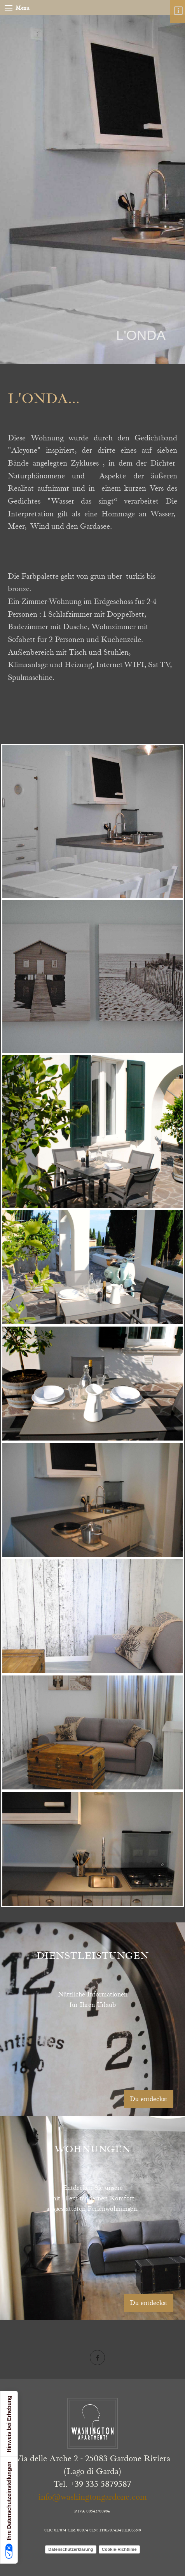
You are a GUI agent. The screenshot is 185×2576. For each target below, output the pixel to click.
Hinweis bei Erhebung (9, 2424)
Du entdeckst (149, 2099)
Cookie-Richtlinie (119, 2549)
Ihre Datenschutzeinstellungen (9, 2510)
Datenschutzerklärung (70, 2549)
